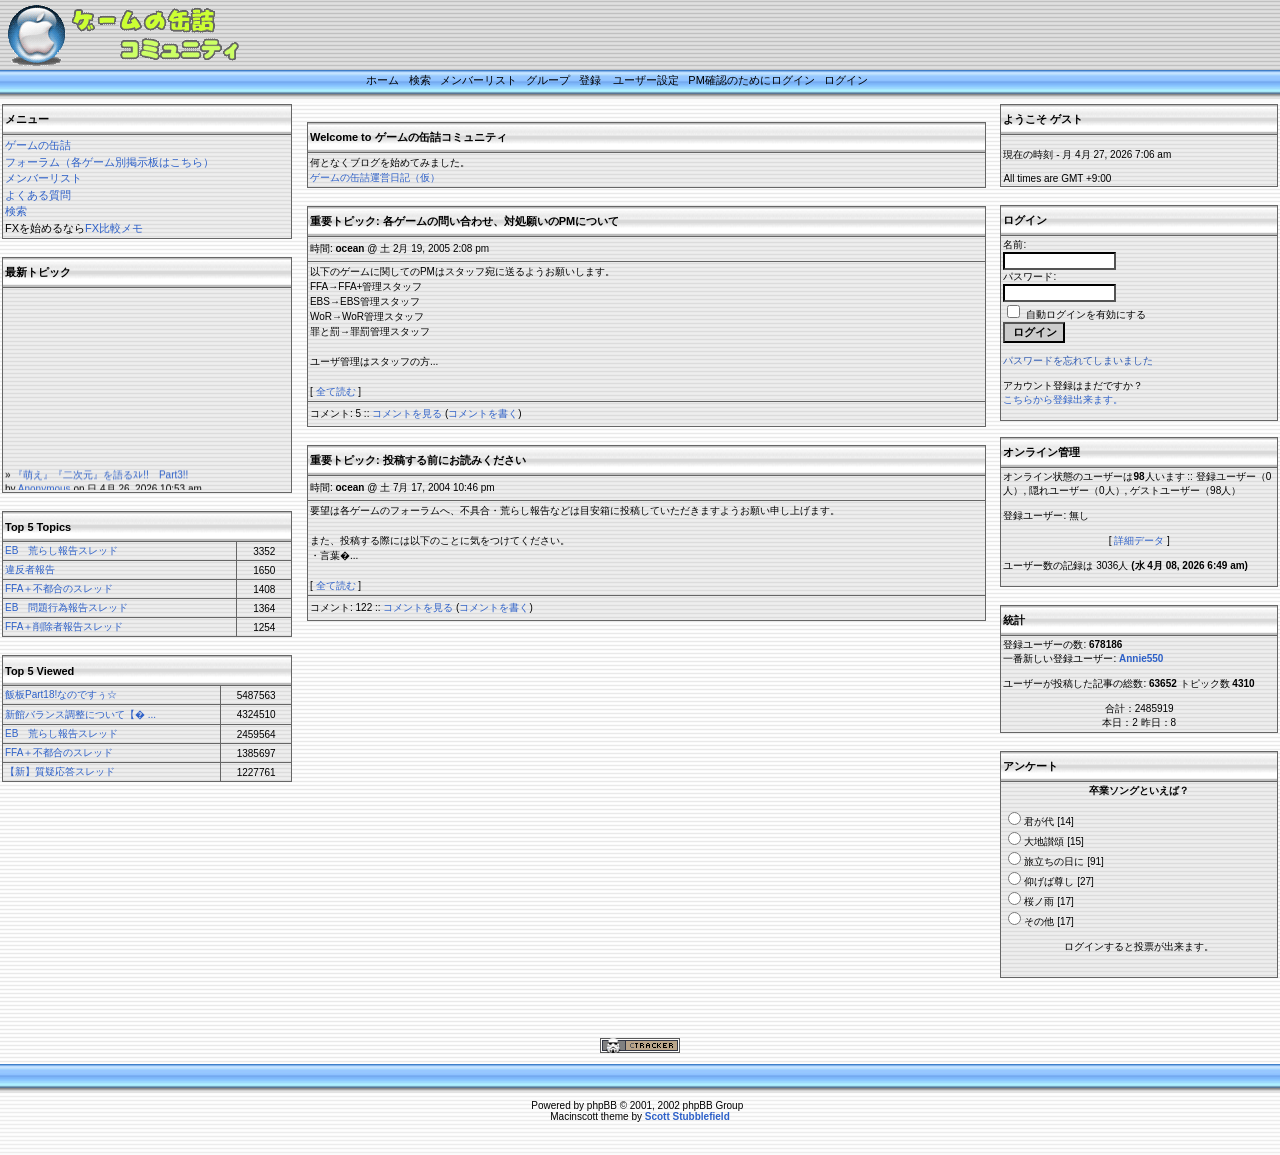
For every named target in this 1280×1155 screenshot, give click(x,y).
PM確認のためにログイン (751, 80)
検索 (420, 80)
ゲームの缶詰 (38, 145)
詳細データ (1139, 540)
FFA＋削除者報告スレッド (64, 626)
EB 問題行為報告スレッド (66, 607)
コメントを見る (407, 413)
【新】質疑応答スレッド (60, 771)
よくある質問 (38, 195)
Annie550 (1141, 658)
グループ (548, 80)
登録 (590, 80)
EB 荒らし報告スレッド (61, 550)
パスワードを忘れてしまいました (1078, 360)
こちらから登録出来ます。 (1063, 399)
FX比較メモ (114, 228)
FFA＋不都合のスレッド (59, 588)
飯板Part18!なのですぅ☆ (61, 694)
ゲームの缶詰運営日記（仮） (375, 177)
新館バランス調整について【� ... (80, 714)
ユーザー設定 (646, 80)
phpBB (602, 1105)
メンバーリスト (478, 80)
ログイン (846, 80)
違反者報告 (30, 569)
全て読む (336, 391)
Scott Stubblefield (687, 1116)
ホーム (382, 80)
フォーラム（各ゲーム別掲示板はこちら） (109, 162)
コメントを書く (483, 413)
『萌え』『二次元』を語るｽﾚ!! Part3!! (100, 480)
